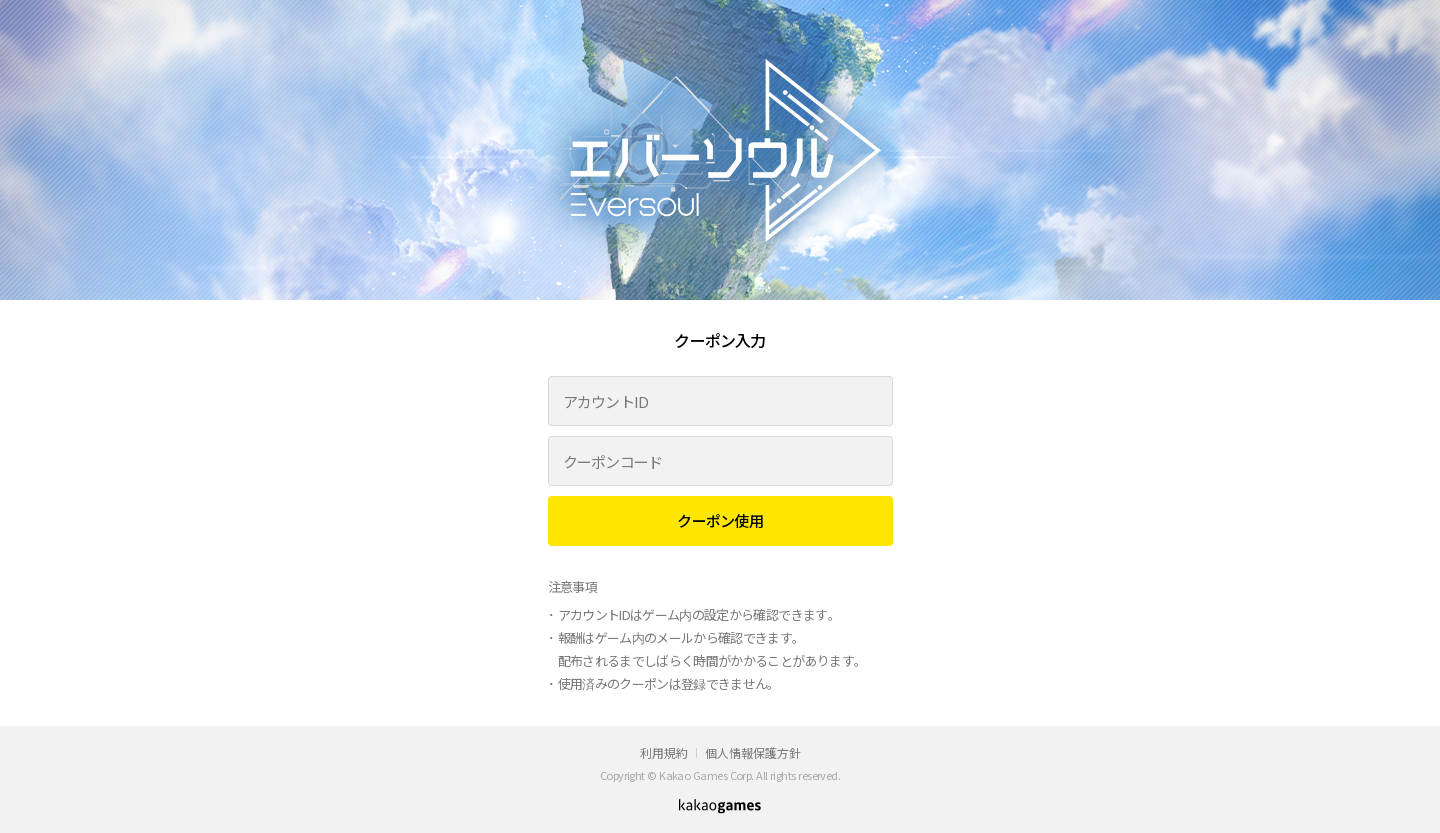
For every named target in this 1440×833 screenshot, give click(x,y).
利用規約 (664, 752)
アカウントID (606, 401)
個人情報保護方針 (753, 752)
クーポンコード (613, 461)
